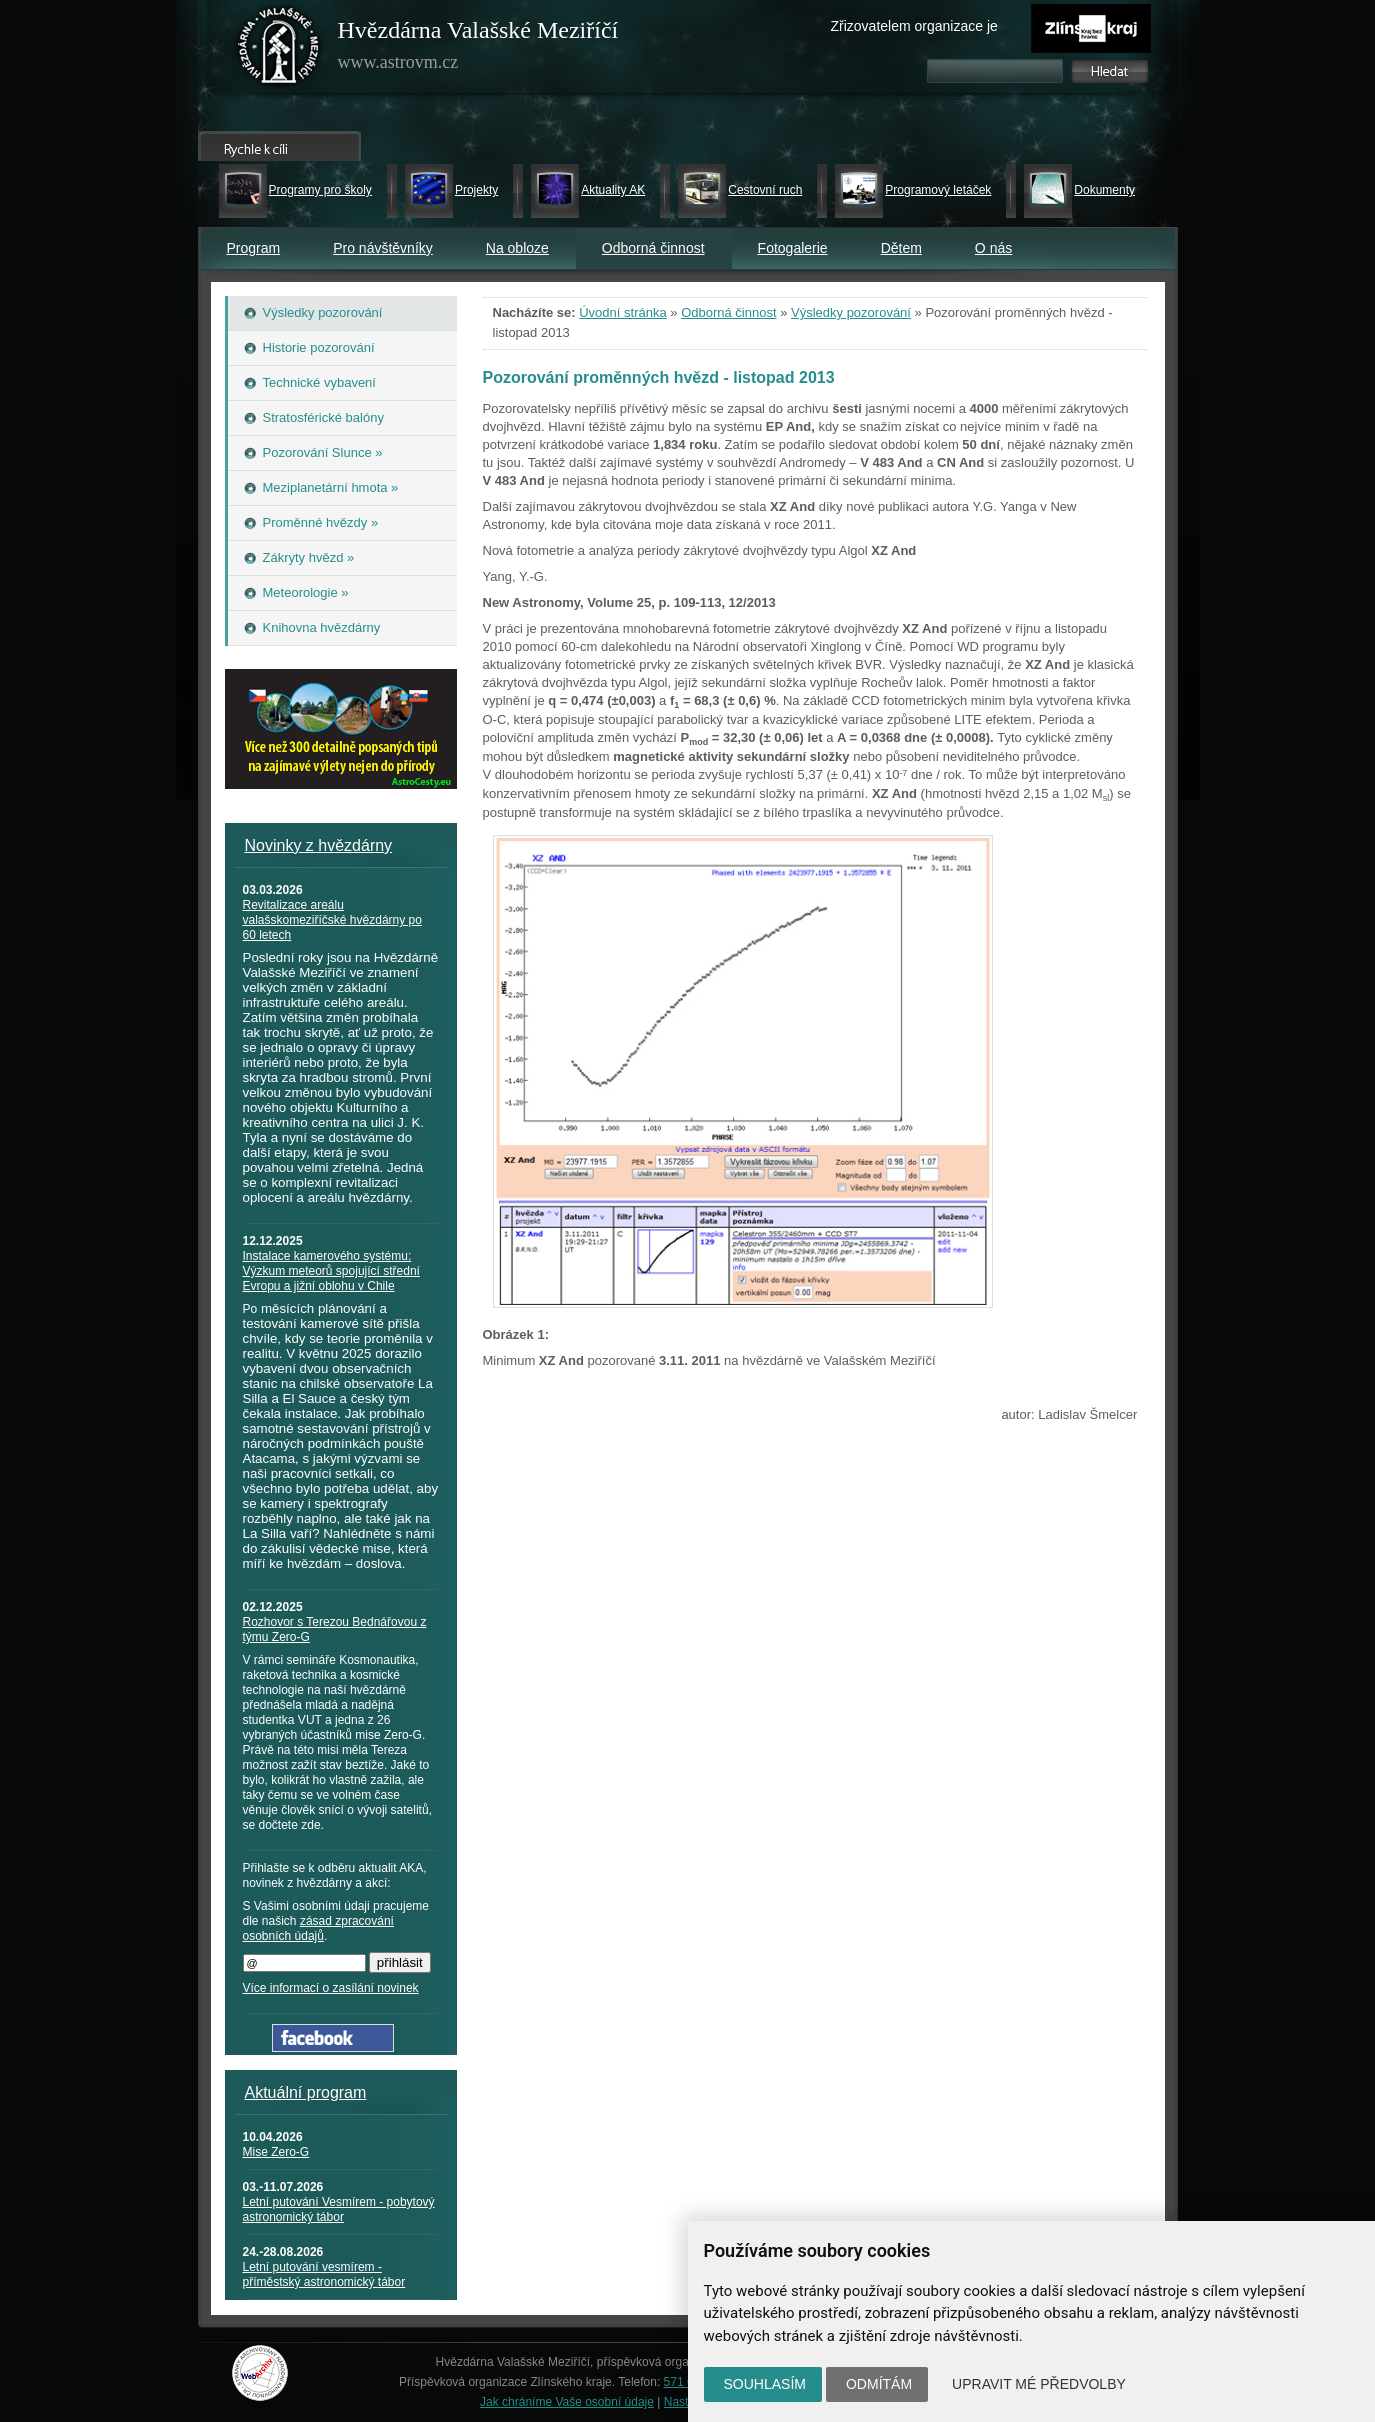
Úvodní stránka (622, 312)
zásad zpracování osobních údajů (318, 1928)
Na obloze (517, 248)
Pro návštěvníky (383, 248)
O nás (993, 248)
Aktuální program (306, 2092)
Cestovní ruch (765, 190)
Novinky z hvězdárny (319, 845)
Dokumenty (1104, 190)
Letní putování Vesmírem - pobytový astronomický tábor (339, 2209)
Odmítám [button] (879, 2384)
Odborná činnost (653, 248)
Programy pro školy (320, 190)
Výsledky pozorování (851, 312)
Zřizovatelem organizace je (914, 26)
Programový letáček (938, 190)
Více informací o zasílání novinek (331, 1988)
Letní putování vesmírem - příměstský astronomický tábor (324, 2274)
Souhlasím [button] (765, 2384)
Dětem (901, 248)
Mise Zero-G (276, 2152)
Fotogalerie (793, 248)
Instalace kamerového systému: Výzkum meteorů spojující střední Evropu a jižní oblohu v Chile (331, 1271)
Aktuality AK (613, 190)
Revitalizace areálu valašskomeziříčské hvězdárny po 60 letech (332, 920)
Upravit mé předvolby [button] (1039, 2384)
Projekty (476, 190)
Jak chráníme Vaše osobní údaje (567, 2402)
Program (254, 248)
